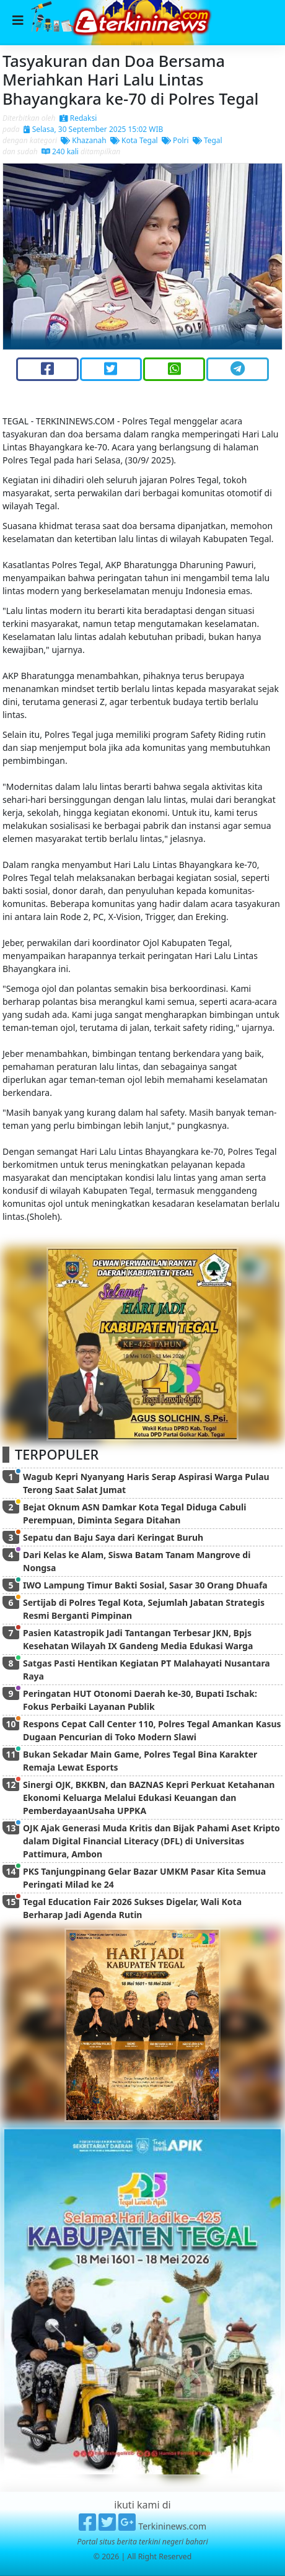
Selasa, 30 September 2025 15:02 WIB (94, 129)
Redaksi (78, 118)
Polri (175, 140)
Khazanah (84, 140)
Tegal (207, 140)
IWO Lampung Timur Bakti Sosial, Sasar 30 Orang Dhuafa (145, 1585)
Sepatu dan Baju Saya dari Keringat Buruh (113, 1537)
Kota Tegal (134, 140)
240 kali (60, 151)
